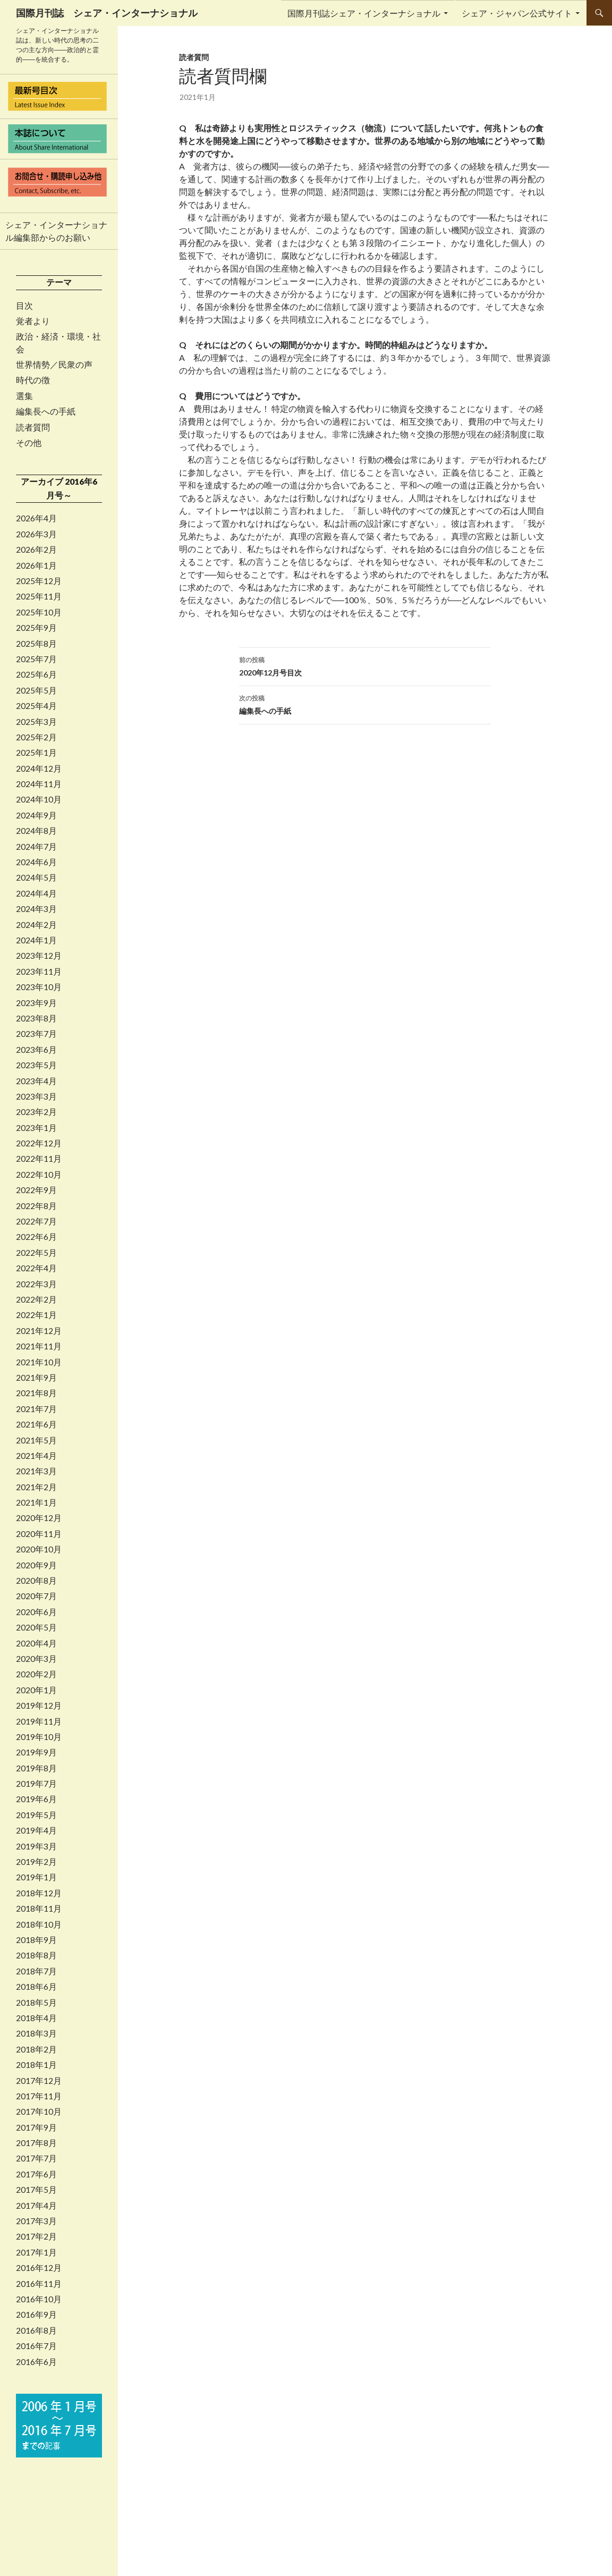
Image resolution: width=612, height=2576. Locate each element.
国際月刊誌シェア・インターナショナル (363, 13)
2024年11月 (39, 784)
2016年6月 (36, 2362)
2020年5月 (36, 1627)
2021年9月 (36, 1377)
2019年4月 (36, 1830)
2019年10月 (39, 1737)
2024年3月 (36, 909)
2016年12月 (39, 2268)
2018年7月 (36, 1971)
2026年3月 (36, 534)
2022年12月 (39, 1143)
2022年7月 (36, 1221)
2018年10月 (39, 1924)
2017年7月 (36, 2158)
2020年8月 (36, 1580)
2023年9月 (36, 1003)
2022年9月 (36, 1190)
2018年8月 (36, 1955)
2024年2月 (36, 925)
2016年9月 (36, 2314)
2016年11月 (39, 2283)
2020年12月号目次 (365, 665)
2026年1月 (36, 565)
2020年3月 (36, 1658)
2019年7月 (36, 1783)
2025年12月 (39, 581)
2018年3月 (36, 2033)
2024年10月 (39, 799)
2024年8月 (36, 830)
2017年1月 (36, 2252)
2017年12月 (39, 2080)
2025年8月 (36, 643)
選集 (24, 396)
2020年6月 (36, 1612)
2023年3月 (36, 1096)
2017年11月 (39, 2096)
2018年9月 (36, 1940)
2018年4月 (36, 2018)
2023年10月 (39, 987)
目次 (24, 305)
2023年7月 (36, 1033)
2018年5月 (36, 2002)
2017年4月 (36, 2205)
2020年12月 (39, 1518)
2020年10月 (39, 1549)
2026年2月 (36, 549)
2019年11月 (39, 1721)
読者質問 (194, 57)
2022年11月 (39, 1158)
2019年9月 (36, 1752)
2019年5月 (36, 1815)
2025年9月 (36, 627)
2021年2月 (36, 1487)
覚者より (33, 321)
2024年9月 (36, 815)
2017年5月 (36, 2189)
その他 (28, 442)
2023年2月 (36, 1112)
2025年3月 (36, 722)
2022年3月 (36, 1284)
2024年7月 (36, 846)
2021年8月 (36, 1393)
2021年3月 (36, 1471)
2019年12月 (39, 1705)
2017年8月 (36, 2143)
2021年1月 (36, 1502)
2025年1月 (36, 752)
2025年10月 (39, 612)
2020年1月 (36, 1690)
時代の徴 (33, 380)
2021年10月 (39, 1362)
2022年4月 (36, 1268)
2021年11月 (39, 1346)
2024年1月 (36, 940)
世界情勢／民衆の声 (54, 364)
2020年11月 (39, 1534)
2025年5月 (36, 690)
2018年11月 (39, 1908)
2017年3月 (36, 2221)
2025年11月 (39, 596)
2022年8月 (36, 1206)
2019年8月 (36, 1768)
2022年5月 (36, 1252)
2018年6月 (36, 1986)
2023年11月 (39, 971)
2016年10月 (39, 2299)
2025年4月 (36, 706)
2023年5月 (36, 1065)
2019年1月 (36, 1877)
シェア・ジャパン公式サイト (517, 13)
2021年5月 (36, 1440)
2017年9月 (36, 2127)
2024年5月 (36, 877)
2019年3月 (36, 1846)
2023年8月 (36, 1018)
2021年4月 (36, 1455)
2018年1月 (36, 2065)
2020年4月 (36, 1643)
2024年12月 (39, 768)
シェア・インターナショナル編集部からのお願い (56, 230)
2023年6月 (36, 1049)
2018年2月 (36, 2049)
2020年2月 (36, 1674)
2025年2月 (36, 737)
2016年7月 (36, 2346)
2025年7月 (36, 659)
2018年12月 (39, 1893)
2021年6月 (36, 1424)
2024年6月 (36, 862)
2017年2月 (36, 2236)
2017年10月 (39, 2111)
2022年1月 (36, 1315)
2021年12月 (39, 1331)
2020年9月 (36, 1565)
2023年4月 (36, 1081)
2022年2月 (36, 1299)
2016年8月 (36, 2330)
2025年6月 (36, 674)
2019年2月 (36, 1861)
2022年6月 (36, 1236)
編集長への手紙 (365, 703)
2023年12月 (39, 955)
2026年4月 (36, 518)
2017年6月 (36, 2174)
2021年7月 (36, 1409)
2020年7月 (36, 1596)
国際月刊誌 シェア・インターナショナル (107, 13)
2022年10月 (39, 1174)
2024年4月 (36, 893)
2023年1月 (36, 1128)
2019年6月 (36, 1799)
